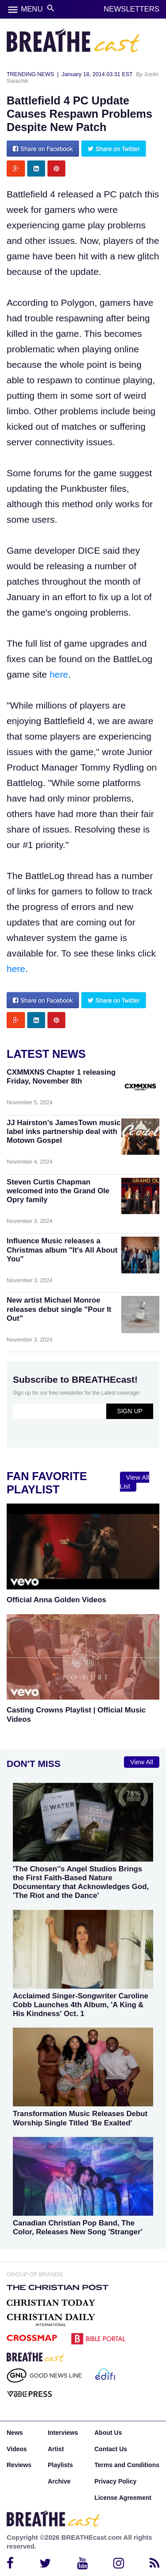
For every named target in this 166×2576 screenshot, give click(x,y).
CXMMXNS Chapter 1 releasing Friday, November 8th (61, 1076)
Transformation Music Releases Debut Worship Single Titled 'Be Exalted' (80, 2118)
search (50, 8)
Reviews (19, 2464)
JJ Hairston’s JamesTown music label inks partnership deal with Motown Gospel (63, 1131)
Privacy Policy (115, 2481)
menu (13, 10)
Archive (59, 2481)
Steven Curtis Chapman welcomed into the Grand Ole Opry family (58, 1191)
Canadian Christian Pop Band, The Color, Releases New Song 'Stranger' (77, 2227)
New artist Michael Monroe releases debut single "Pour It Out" (59, 1309)
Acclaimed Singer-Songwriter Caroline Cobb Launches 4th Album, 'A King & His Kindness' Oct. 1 (80, 2005)
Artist (56, 2449)
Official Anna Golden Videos (56, 1600)
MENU (31, 9)
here (59, 674)
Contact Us (110, 2449)
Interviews (63, 2432)
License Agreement (122, 2497)
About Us (108, 2432)
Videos (17, 2449)
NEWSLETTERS (131, 9)
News (15, 2432)
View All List (134, 1481)
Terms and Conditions (126, 2464)
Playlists (60, 2464)
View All (141, 1762)
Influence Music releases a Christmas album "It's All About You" (62, 1250)
